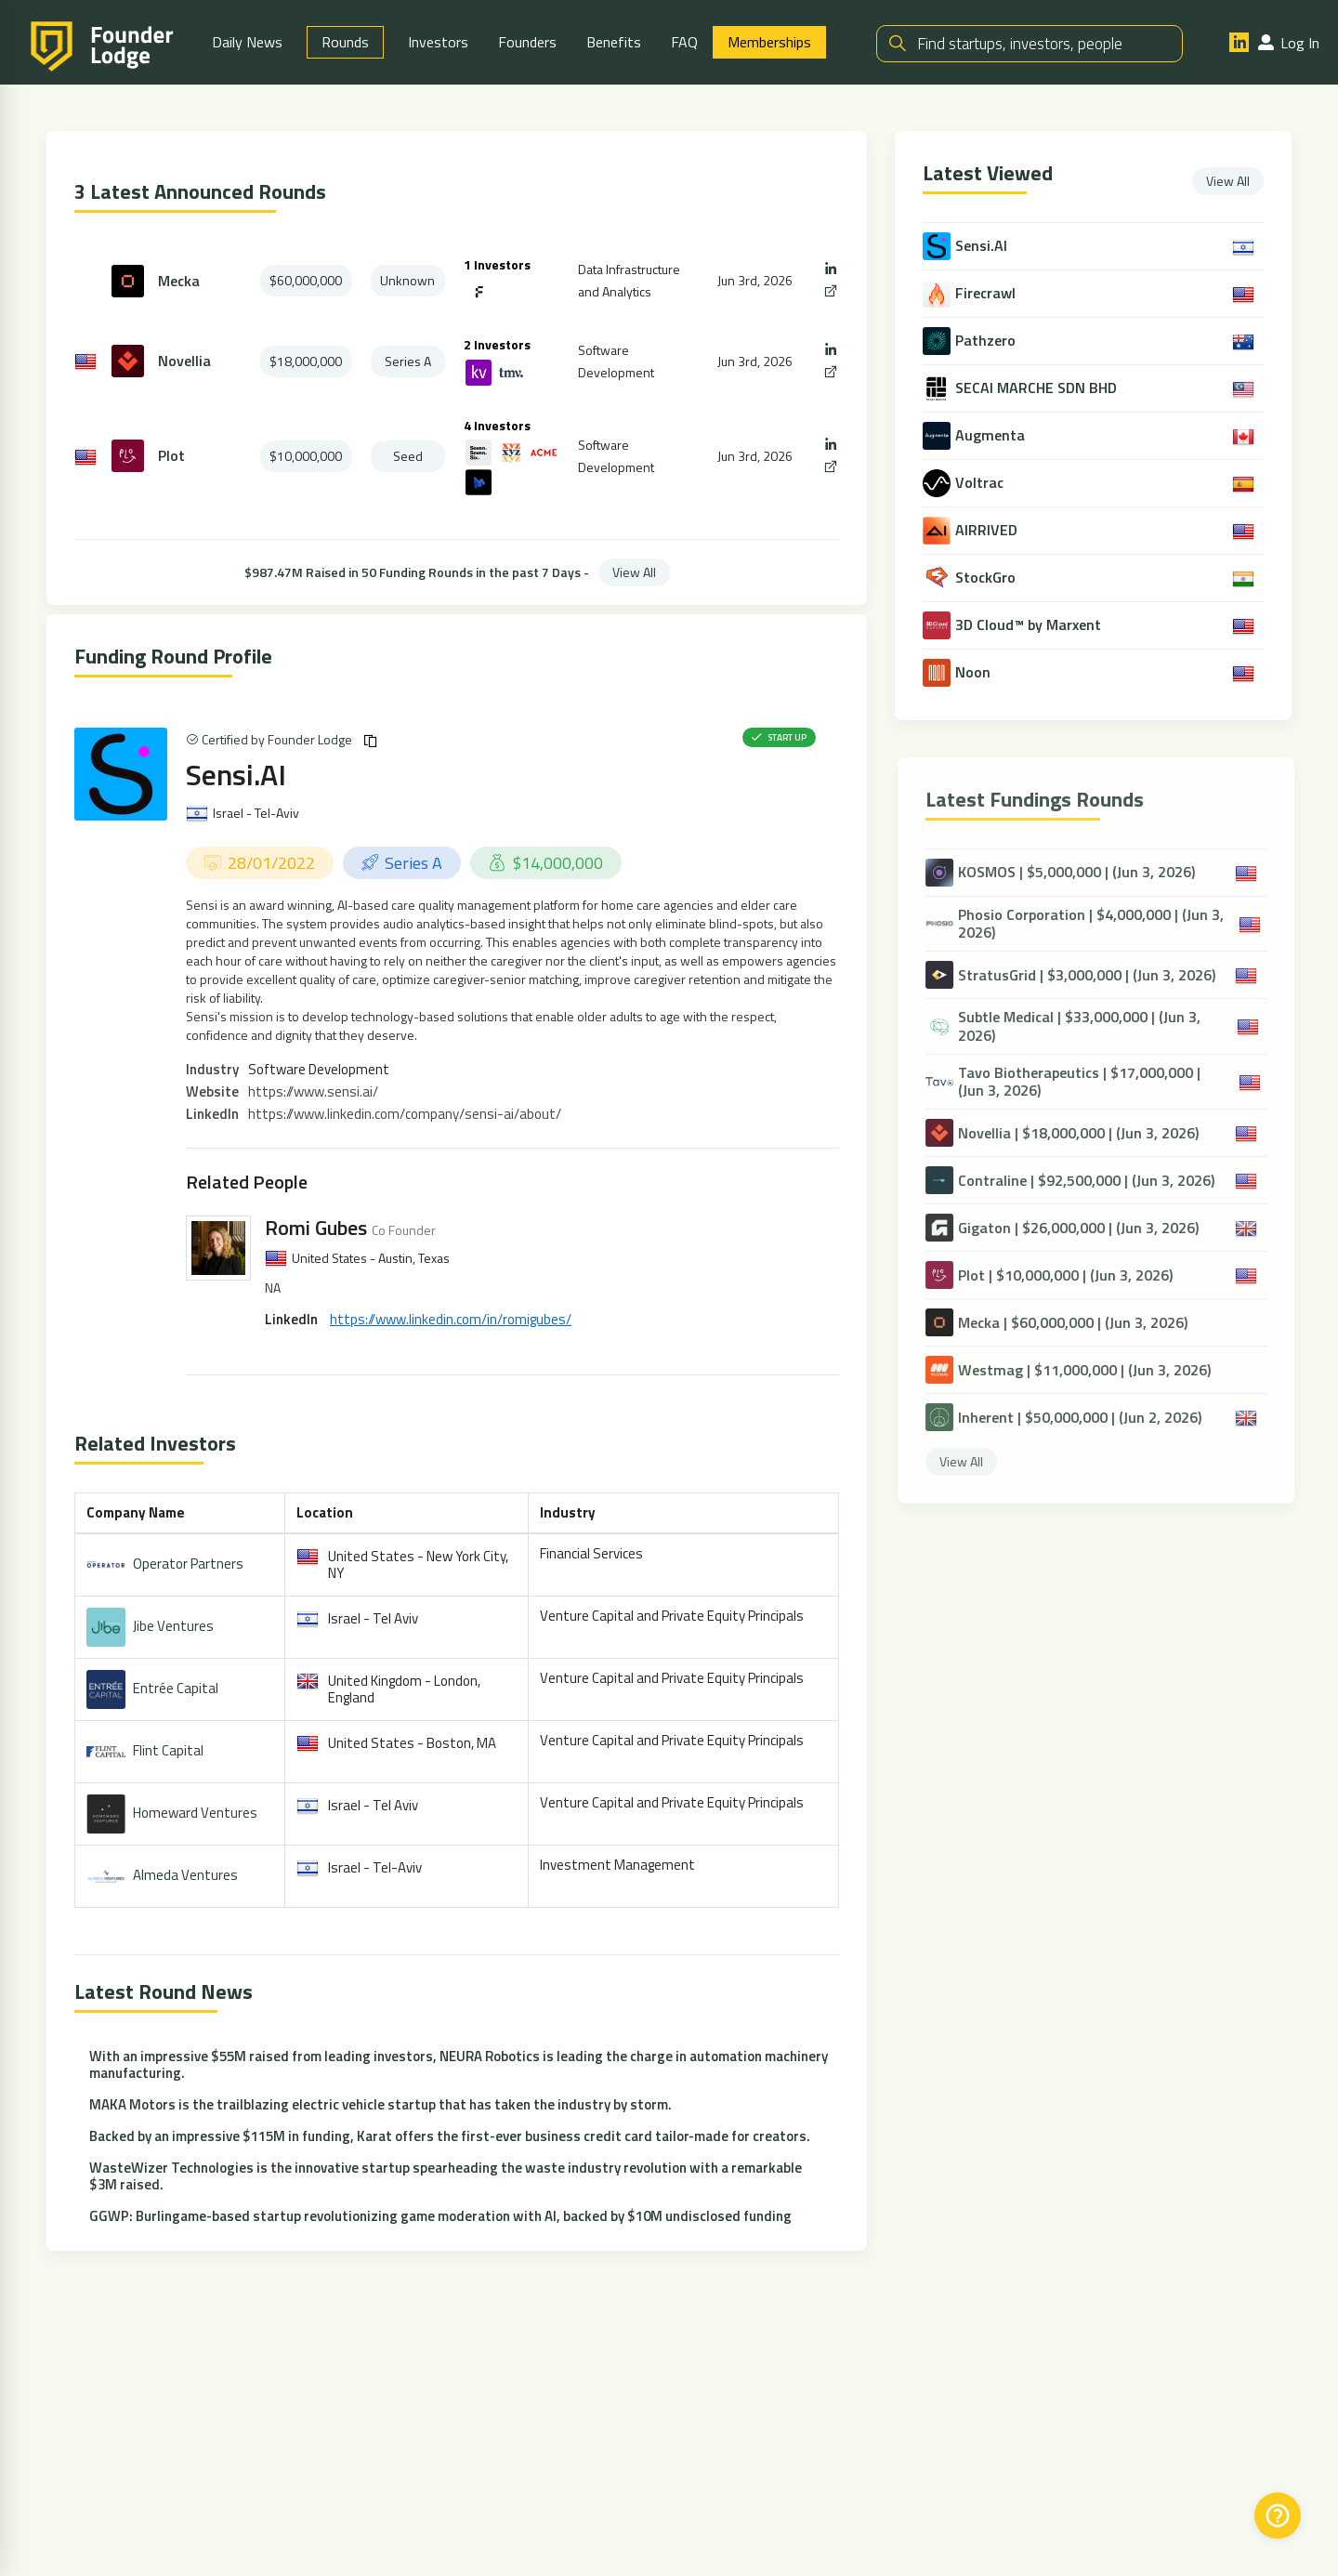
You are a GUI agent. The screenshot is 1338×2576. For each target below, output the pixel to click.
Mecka (179, 281)
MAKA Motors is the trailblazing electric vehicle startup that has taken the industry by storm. (380, 2104)
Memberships (769, 42)
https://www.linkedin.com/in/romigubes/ (450, 1319)
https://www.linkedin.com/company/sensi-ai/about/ (404, 1113)
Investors (438, 42)
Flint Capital (168, 1750)
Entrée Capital (175, 1688)
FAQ (684, 42)
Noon (974, 672)
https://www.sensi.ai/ (313, 1091)
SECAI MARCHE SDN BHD (1038, 388)
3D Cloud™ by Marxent (1030, 625)
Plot (171, 456)
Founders (527, 42)
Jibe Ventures (173, 1625)
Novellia (184, 361)
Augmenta (992, 435)
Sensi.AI (236, 774)
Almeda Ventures (185, 1875)
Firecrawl (987, 293)
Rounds (345, 42)
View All (634, 572)
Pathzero (987, 340)
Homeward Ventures (195, 1812)
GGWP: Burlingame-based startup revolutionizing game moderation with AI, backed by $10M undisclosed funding (440, 2216)
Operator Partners (188, 1563)
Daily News (247, 42)
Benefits (613, 42)
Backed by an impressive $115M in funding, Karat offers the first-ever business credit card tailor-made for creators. (449, 2136)
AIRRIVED (988, 530)
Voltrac (981, 483)
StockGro (987, 577)
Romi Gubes (316, 1227)
